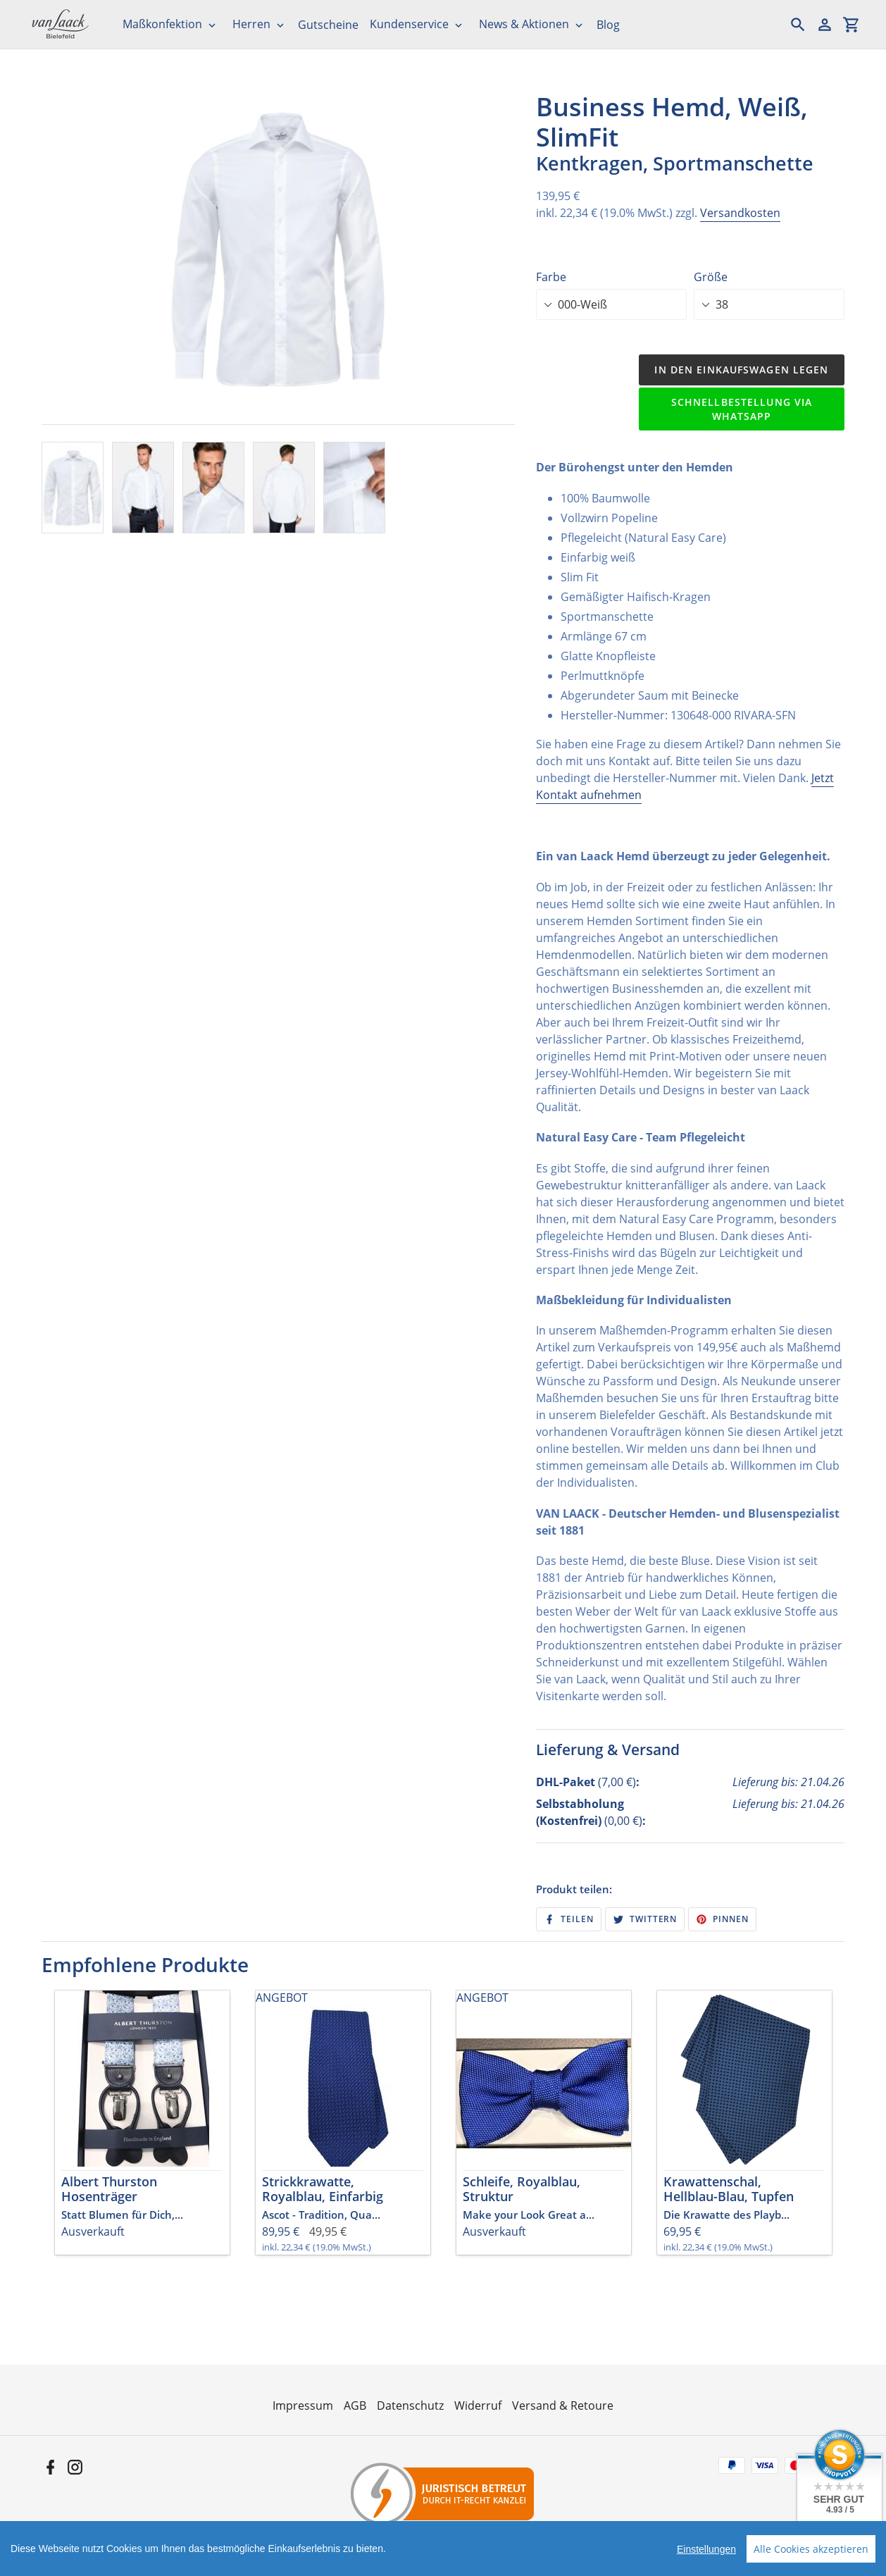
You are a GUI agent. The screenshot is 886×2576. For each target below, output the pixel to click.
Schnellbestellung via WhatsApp (742, 409)
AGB (355, 2405)
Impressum (303, 2405)
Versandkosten (740, 213)
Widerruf (477, 2405)
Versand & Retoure (562, 2405)
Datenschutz (410, 2405)
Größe (711, 277)
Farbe (551, 277)
